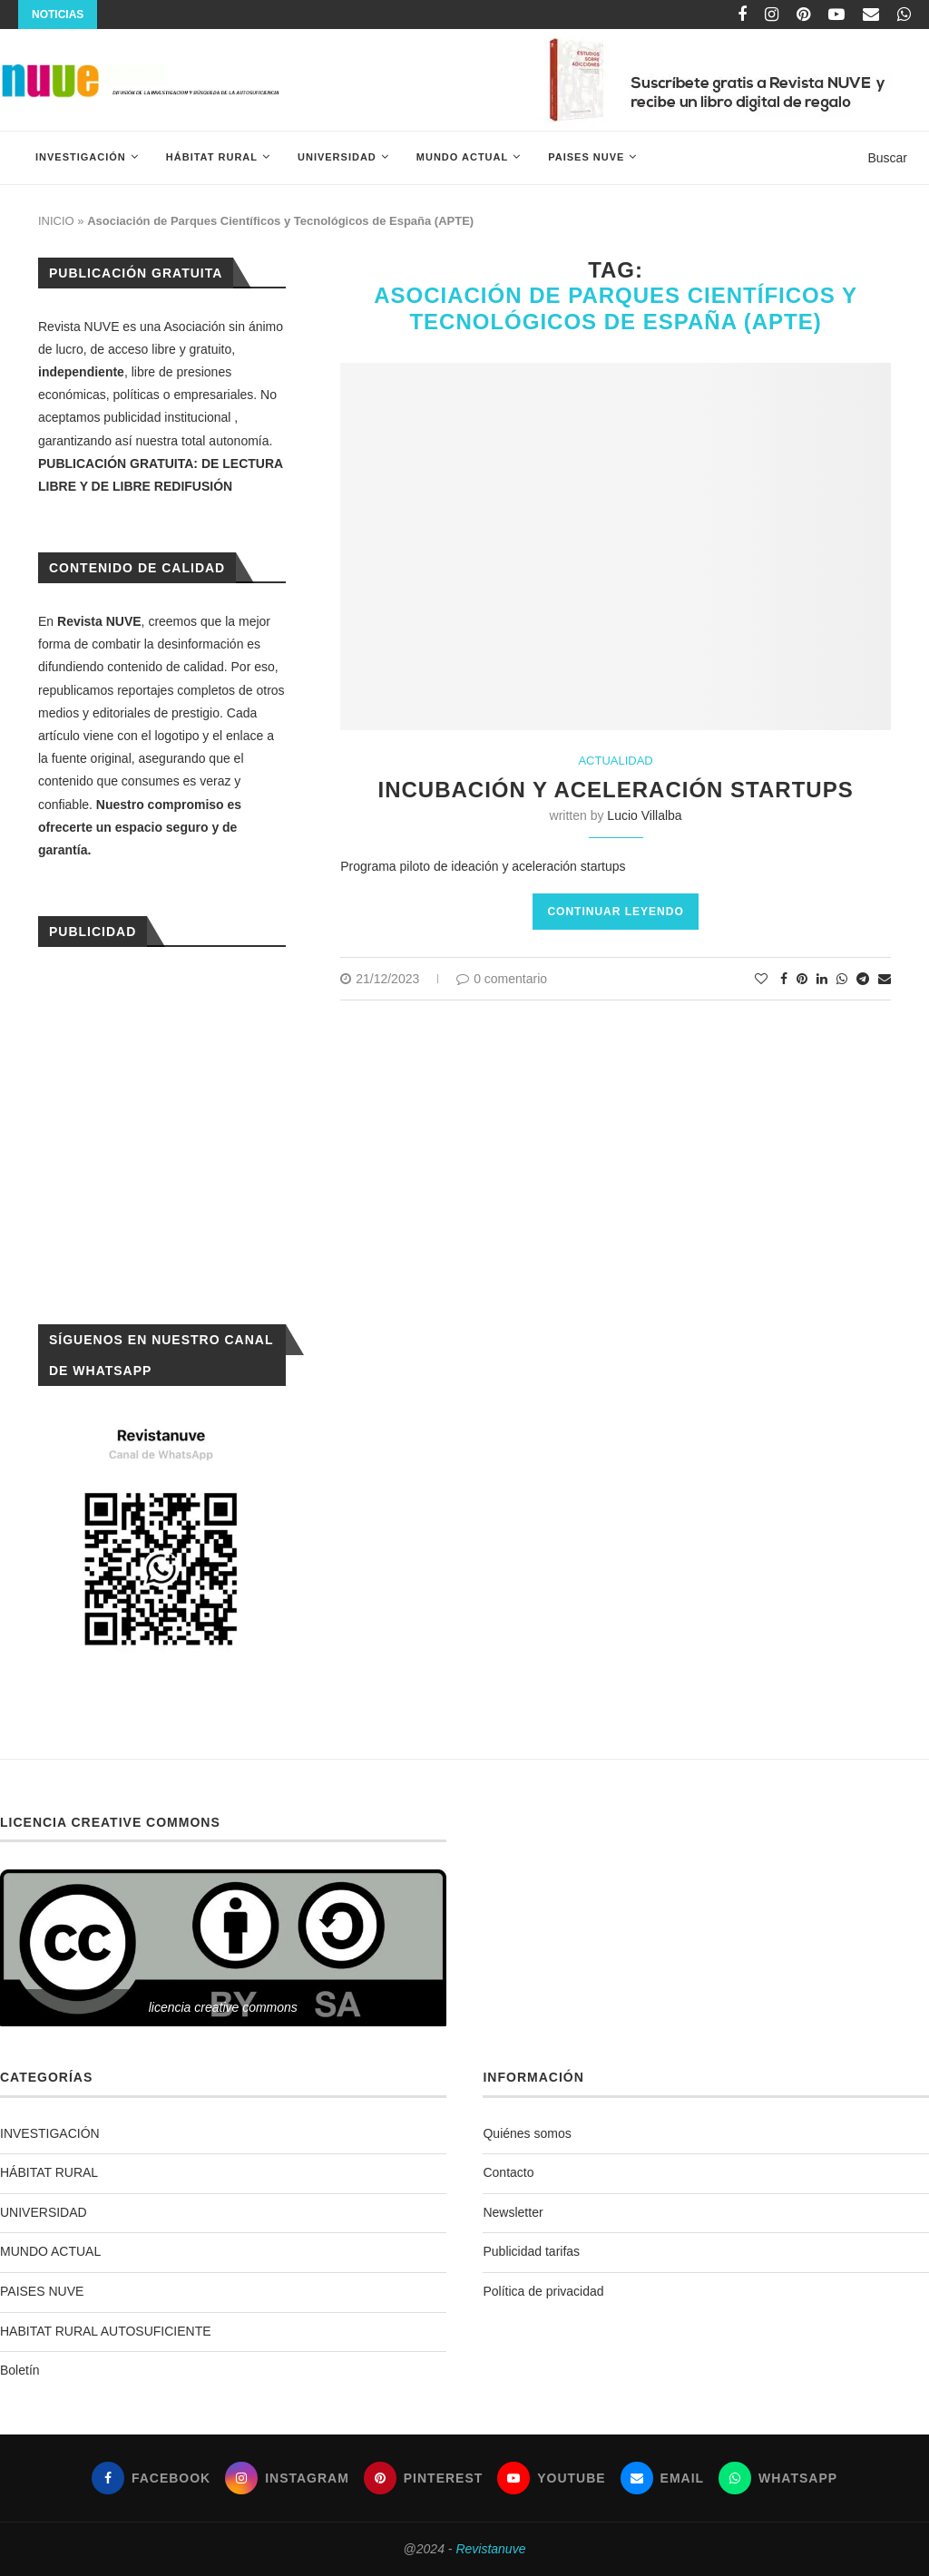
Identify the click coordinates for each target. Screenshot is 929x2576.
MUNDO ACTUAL (462, 156)
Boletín (20, 2370)
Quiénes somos (527, 2133)
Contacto (508, 2172)
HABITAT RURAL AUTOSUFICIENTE (105, 2331)
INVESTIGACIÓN (80, 156)
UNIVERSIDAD (337, 156)
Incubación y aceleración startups (616, 789)
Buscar (887, 158)
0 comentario (501, 978)
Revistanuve (490, 2549)
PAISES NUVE (586, 156)
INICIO (56, 221)
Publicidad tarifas (531, 2251)
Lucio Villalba (644, 815)
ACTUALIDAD (615, 760)
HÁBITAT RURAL (212, 156)
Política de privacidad (543, 2291)
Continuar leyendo (615, 911)
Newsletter (513, 2212)
